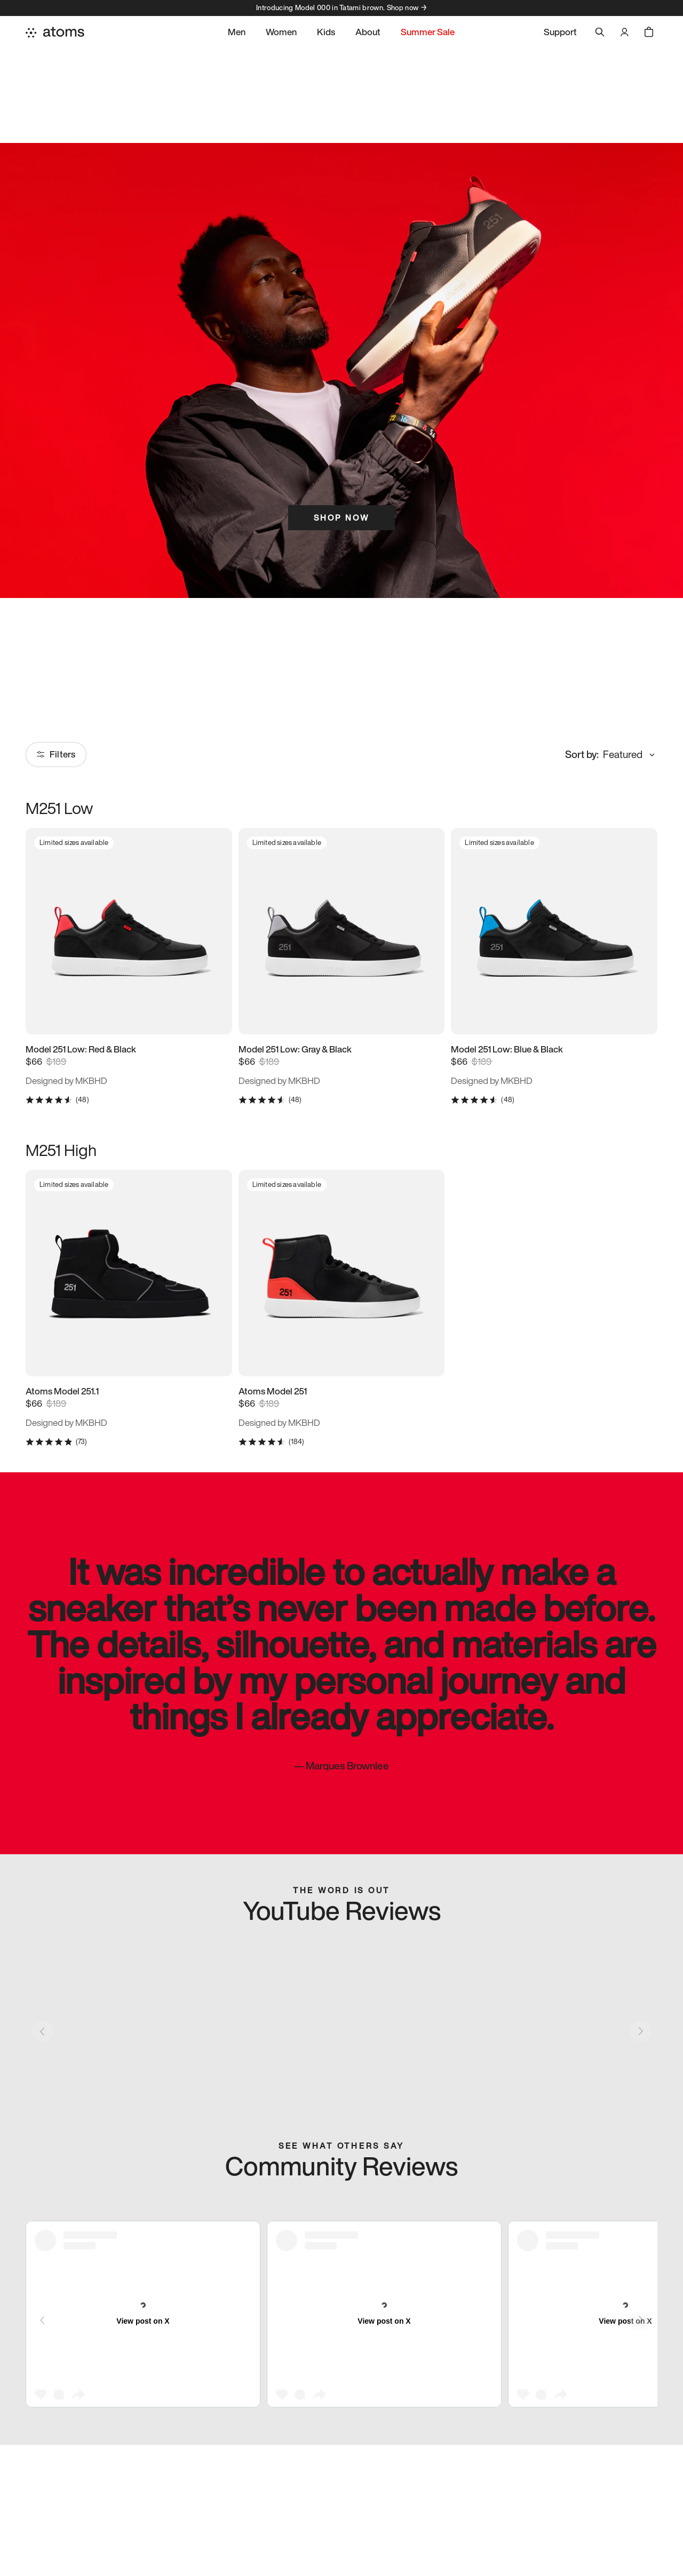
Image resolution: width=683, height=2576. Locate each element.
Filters (56, 754)
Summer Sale (428, 31)
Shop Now (341, 517)
